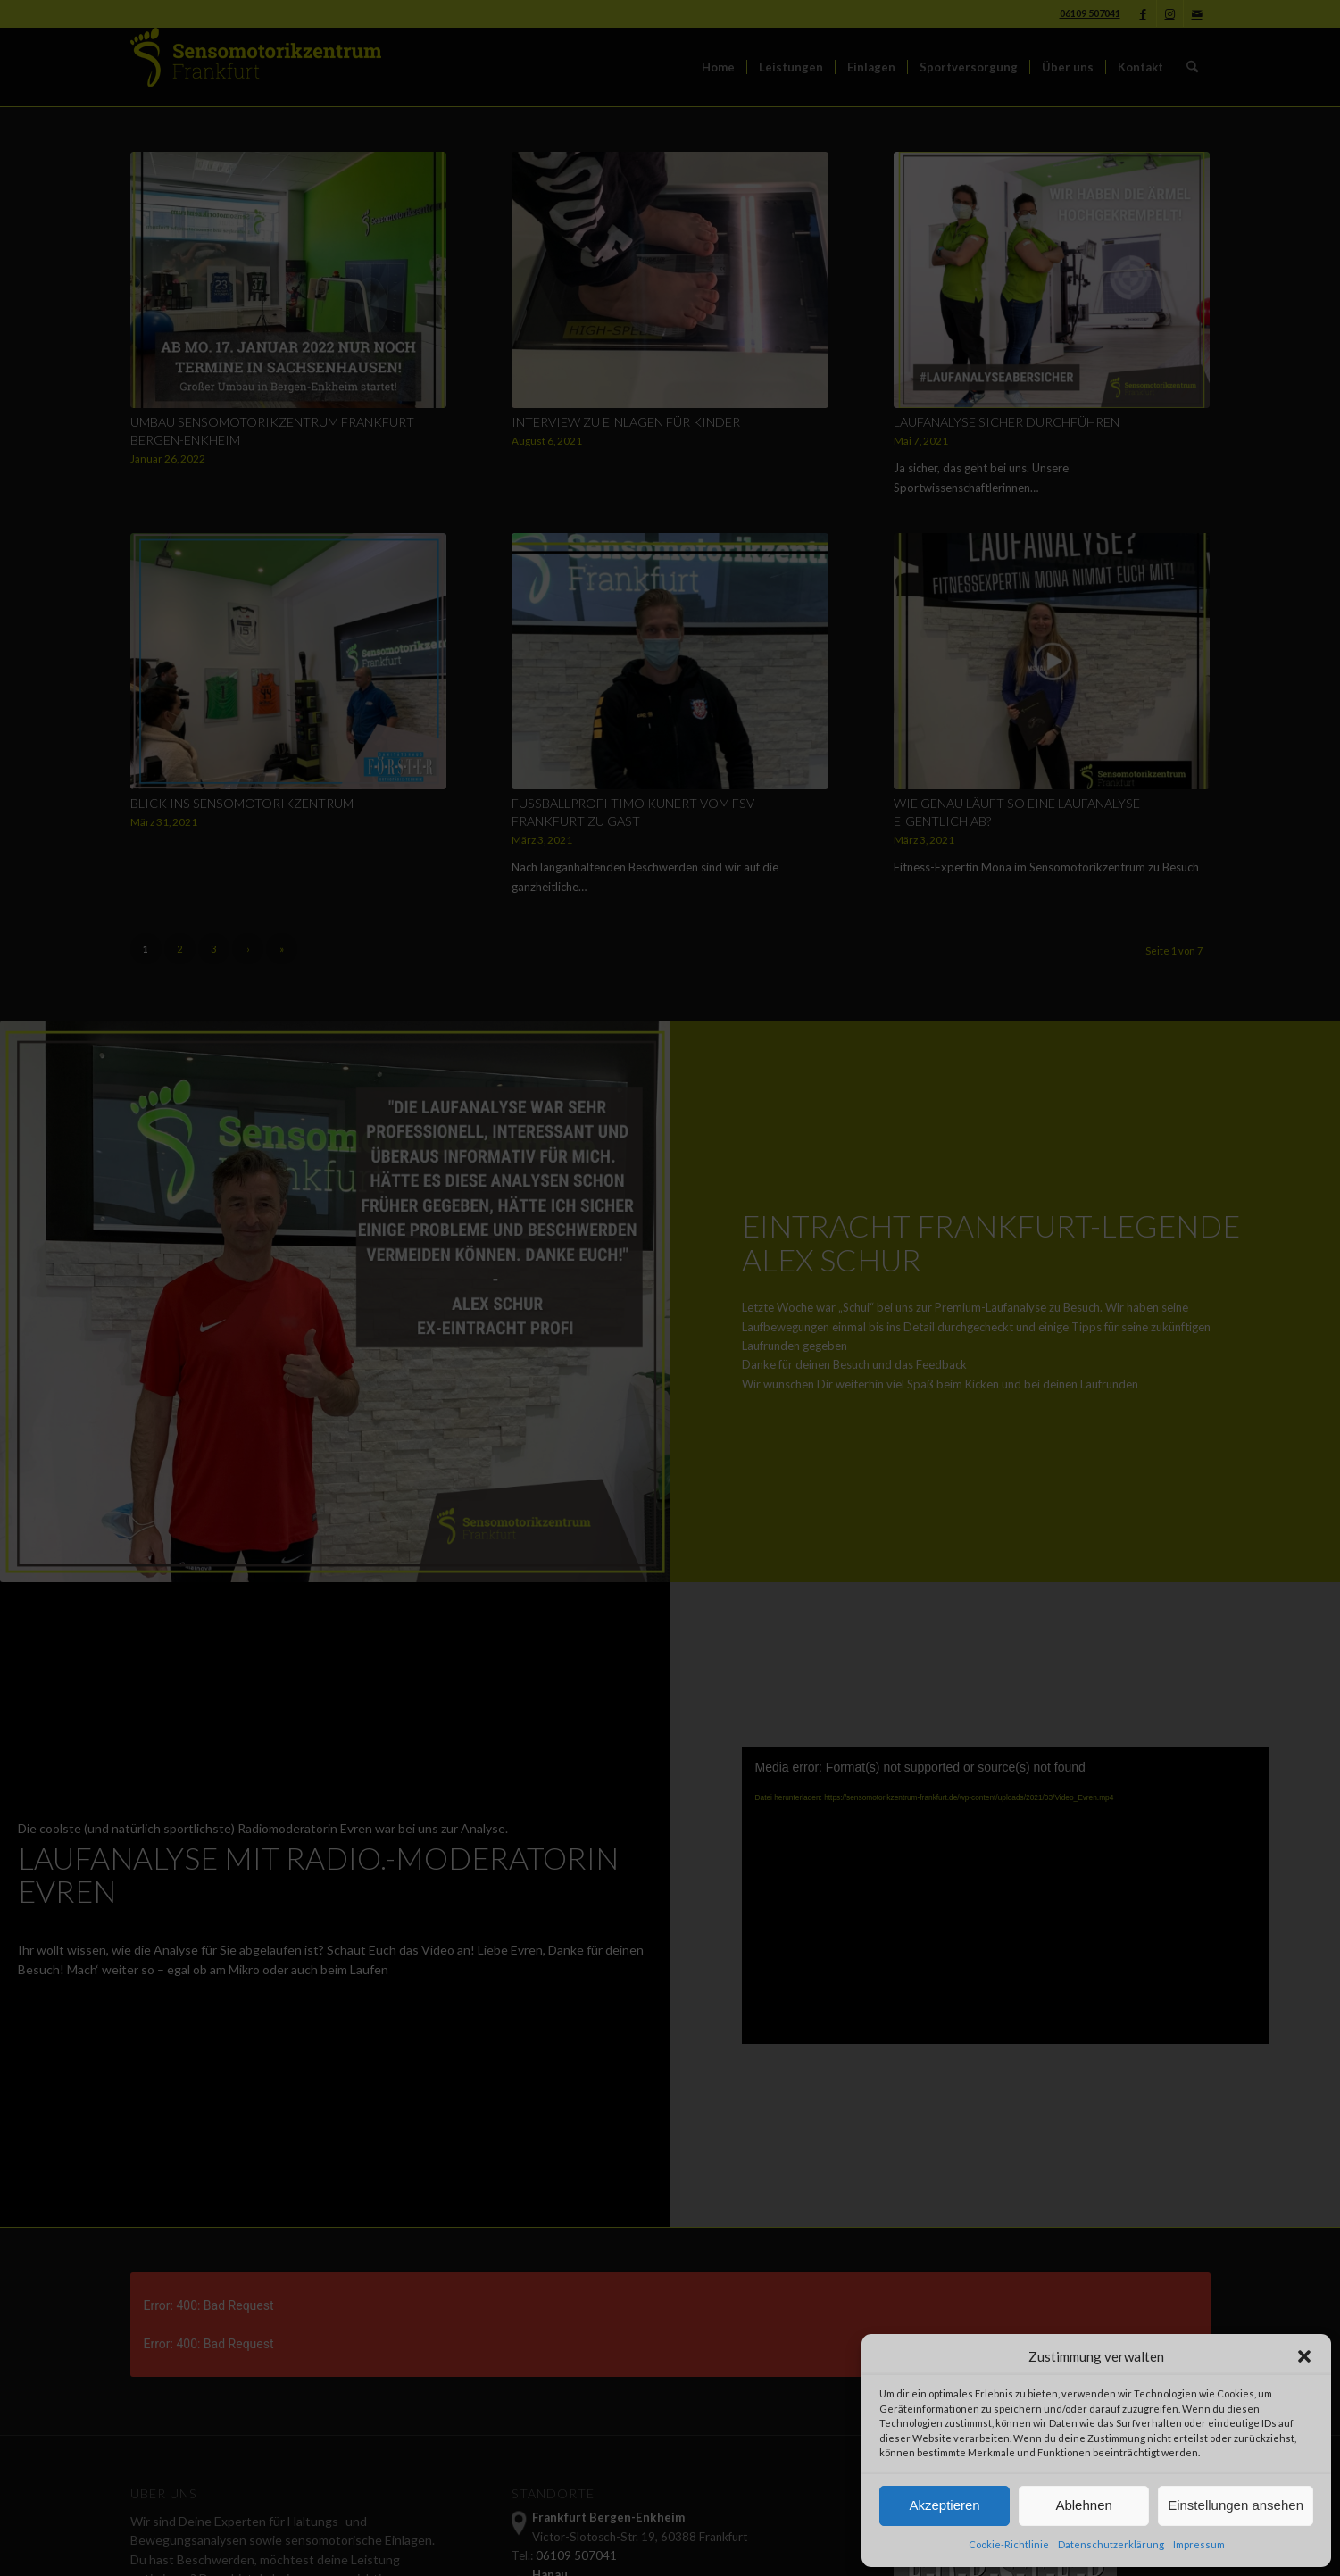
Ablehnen (1083, 2505)
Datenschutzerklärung (1111, 2544)
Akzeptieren (944, 2505)
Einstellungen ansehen (1235, 2505)
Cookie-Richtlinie (1009, 2544)
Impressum (1199, 2544)
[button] (1304, 2356)
